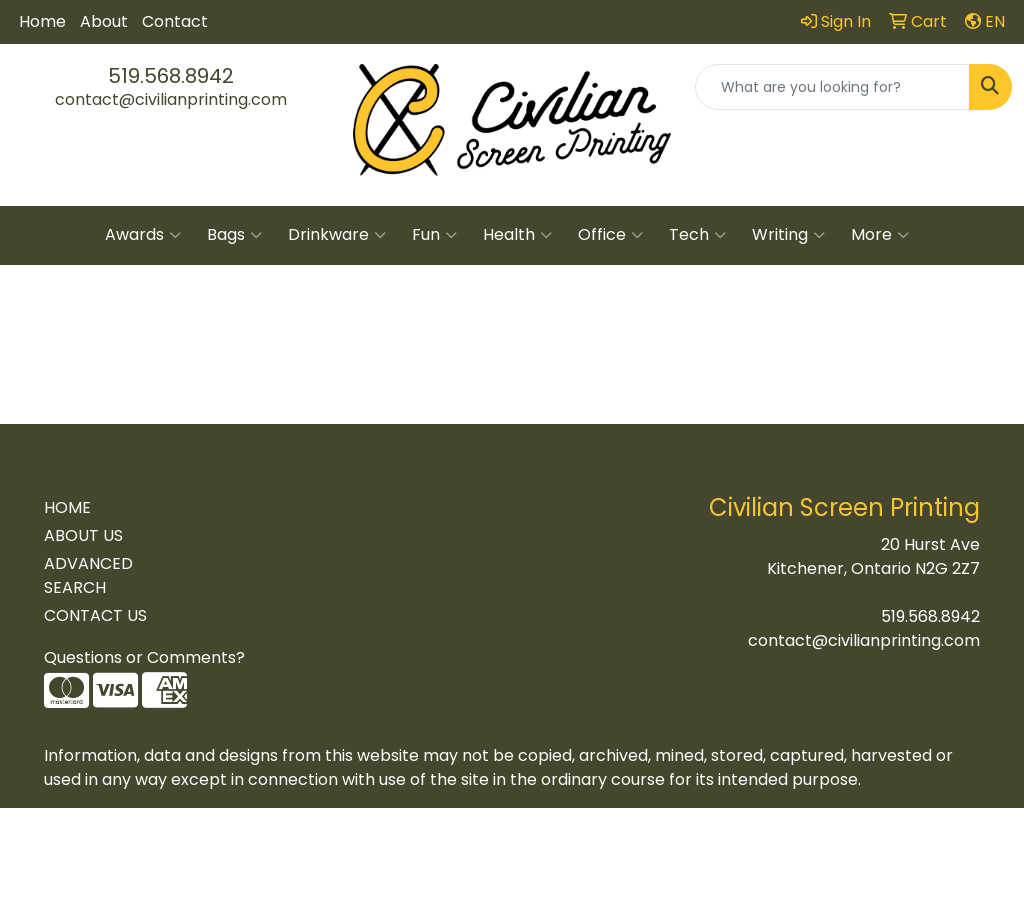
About (104, 21)
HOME (67, 507)
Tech (697, 235)
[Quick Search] (832, 87)
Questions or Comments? (144, 657)
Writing (788, 235)
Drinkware (337, 235)
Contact (175, 21)
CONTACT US (95, 615)
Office (610, 235)
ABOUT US (83, 535)
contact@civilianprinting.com (171, 99)
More (880, 235)
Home (42, 21)
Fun (434, 235)
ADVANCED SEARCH (88, 575)
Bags (234, 235)
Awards (143, 235)
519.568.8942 (171, 76)
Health (517, 235)
